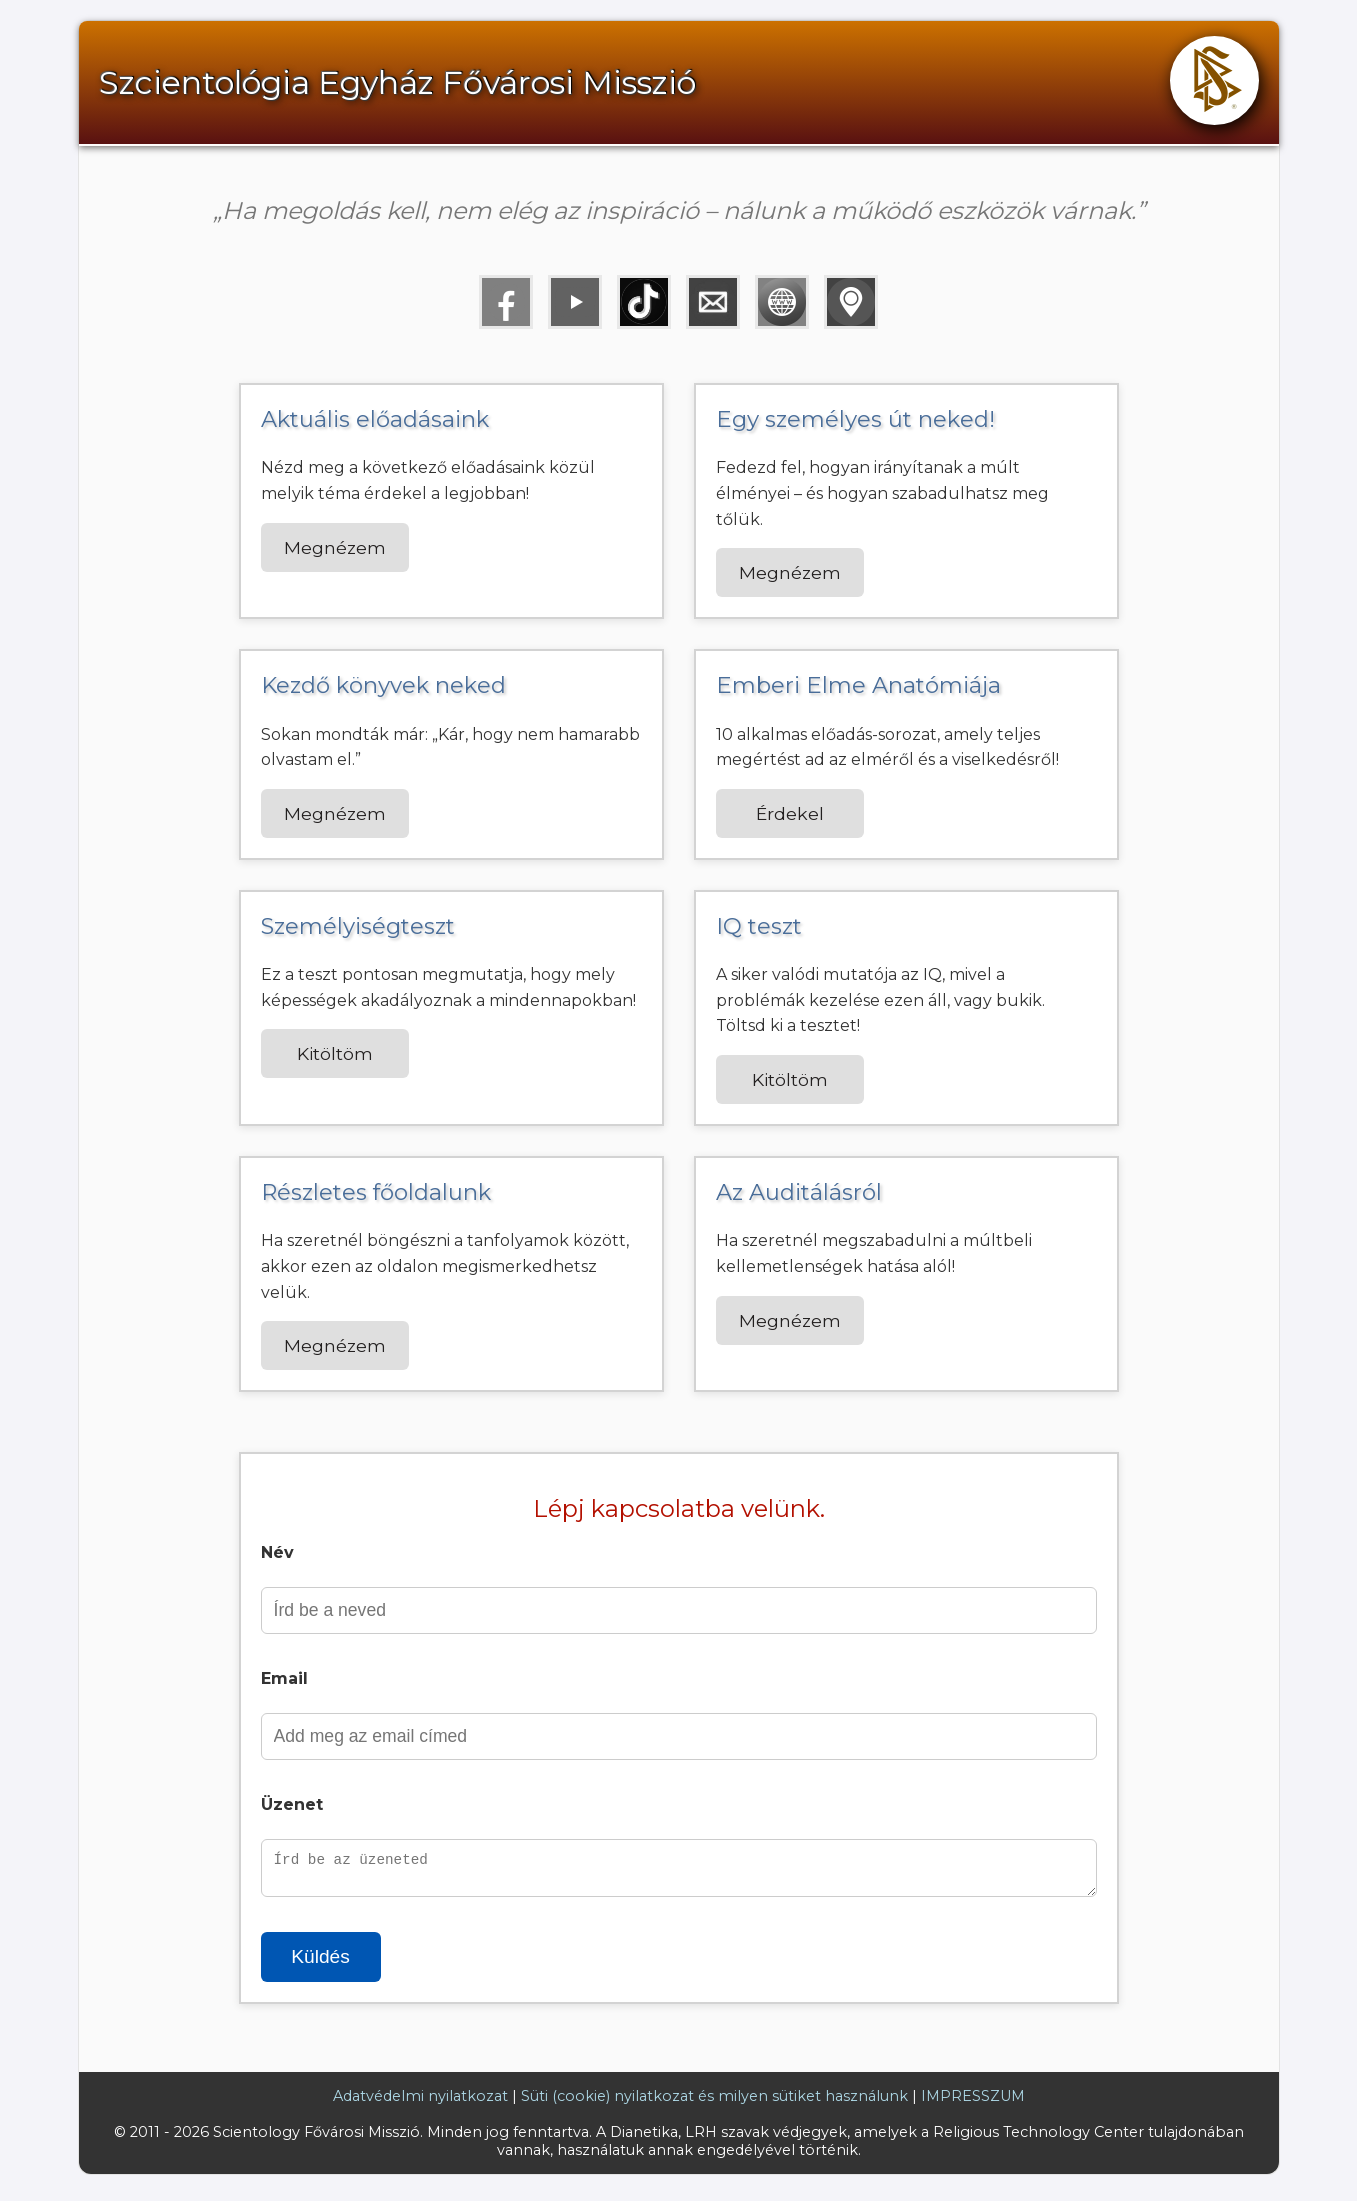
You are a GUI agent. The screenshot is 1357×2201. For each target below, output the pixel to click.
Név (277, 1552)
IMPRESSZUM (973, 2102)
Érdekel (790, 813)
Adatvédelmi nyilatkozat (420, 2102)
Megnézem (335, 547)
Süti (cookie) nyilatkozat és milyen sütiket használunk (714, 2102)
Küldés (320, 1962)
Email (284, 1678)
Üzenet (292, 1804)
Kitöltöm (335, 1053)
